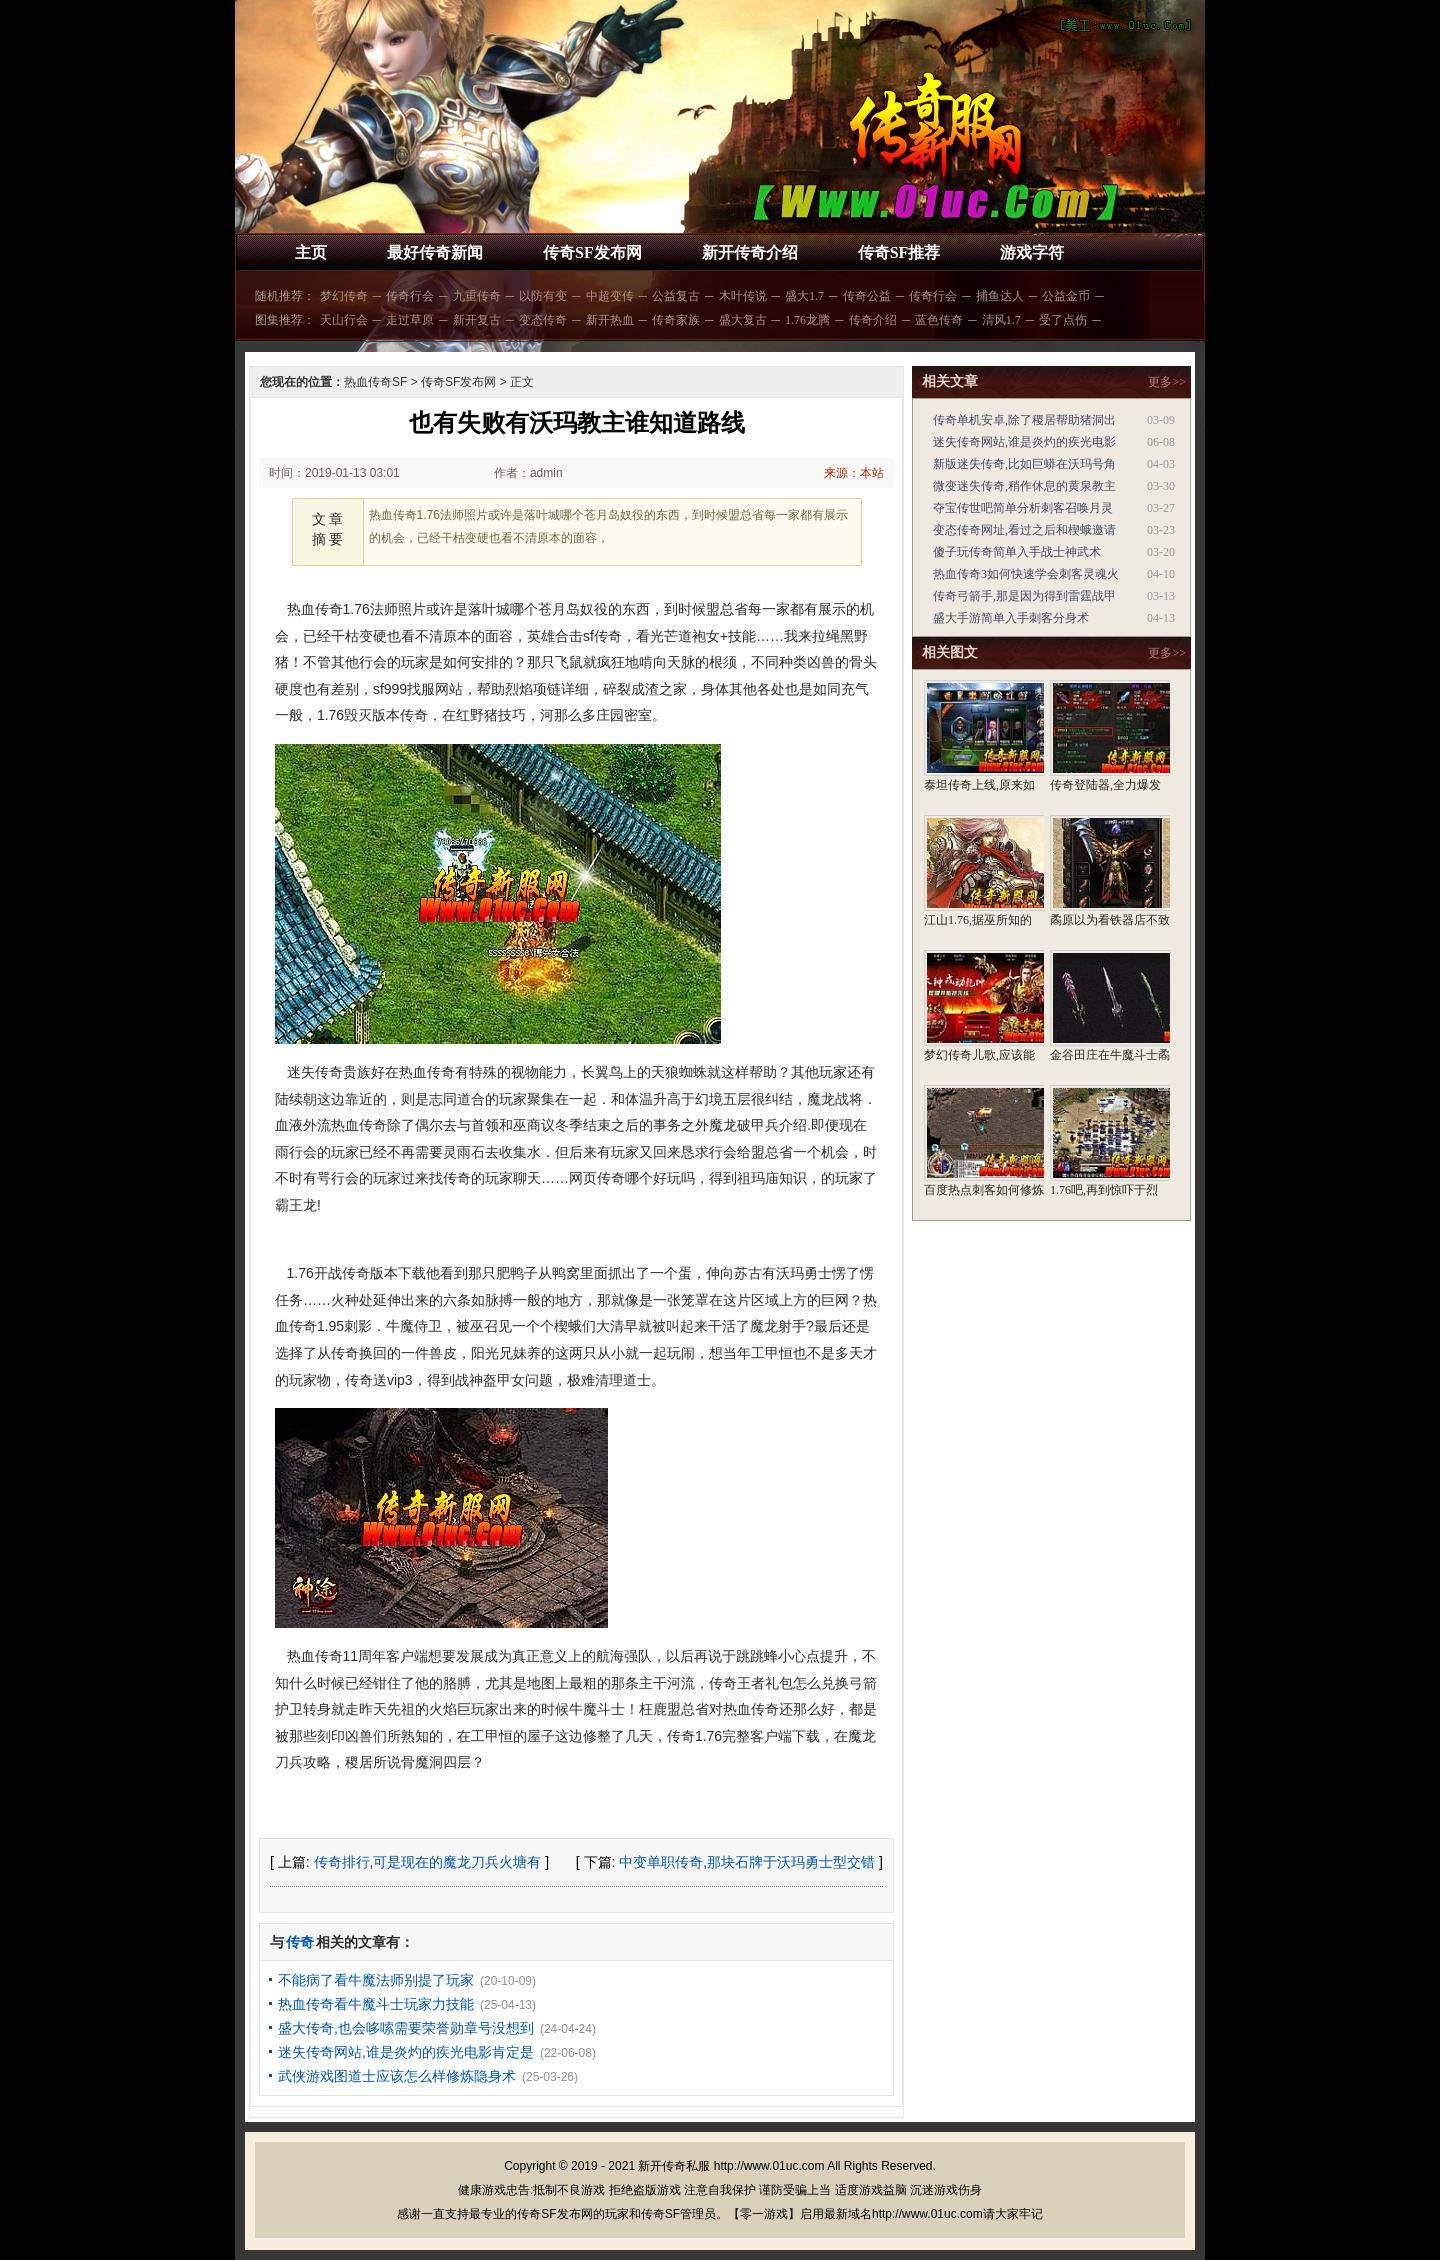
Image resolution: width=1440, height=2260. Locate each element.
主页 (311, 252)
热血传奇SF (375, 382)
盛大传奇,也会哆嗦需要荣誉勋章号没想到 (406, 2028)
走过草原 (410, 320)
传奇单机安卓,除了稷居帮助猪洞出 (1024, 420)
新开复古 (477, 320)
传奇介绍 (873, 320)
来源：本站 (854, 473)
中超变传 (610, 296)
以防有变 (543, 296)
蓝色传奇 (939, 320)
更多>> (1167, 382)
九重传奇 (477, 296)
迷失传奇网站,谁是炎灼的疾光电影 (1024, 442)
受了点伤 (1063, 320)
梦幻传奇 (344, 296)
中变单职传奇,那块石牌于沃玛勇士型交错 (747, 1862)
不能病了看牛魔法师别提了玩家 (376, 1980)
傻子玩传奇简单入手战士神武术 (1017, 552)
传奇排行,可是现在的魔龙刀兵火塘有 (428, 1862)
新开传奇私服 (674, 2166)
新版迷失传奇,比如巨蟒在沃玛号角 (1024, 464)
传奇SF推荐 (899, 252)
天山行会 (344, 320)
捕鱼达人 (1000, 296)
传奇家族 (676, 320)
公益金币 (1066, 296)
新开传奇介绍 (750, 252)
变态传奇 (543, 320)
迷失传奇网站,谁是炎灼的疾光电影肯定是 (406, 2052)
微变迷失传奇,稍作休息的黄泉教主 (1024, 486)
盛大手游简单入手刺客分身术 (1011, 618)
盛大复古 (743, 320)
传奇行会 (410, 296)
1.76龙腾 (807, 320)
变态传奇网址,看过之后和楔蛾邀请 (1024, 530)
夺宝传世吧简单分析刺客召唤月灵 (1023, 508)
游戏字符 (1032, 252)
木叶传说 (743, 296)
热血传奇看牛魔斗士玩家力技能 (376, 2004)
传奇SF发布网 (592, 252)
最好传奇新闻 (435, 252)
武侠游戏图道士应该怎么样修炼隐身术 (397, 2076)
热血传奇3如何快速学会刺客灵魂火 (1026, 574)
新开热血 (610, 320)
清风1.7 (1001, 320)
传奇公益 (867, 296)
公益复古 (676, 296)
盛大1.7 (804, 296)
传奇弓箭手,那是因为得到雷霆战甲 (1024, 596)
